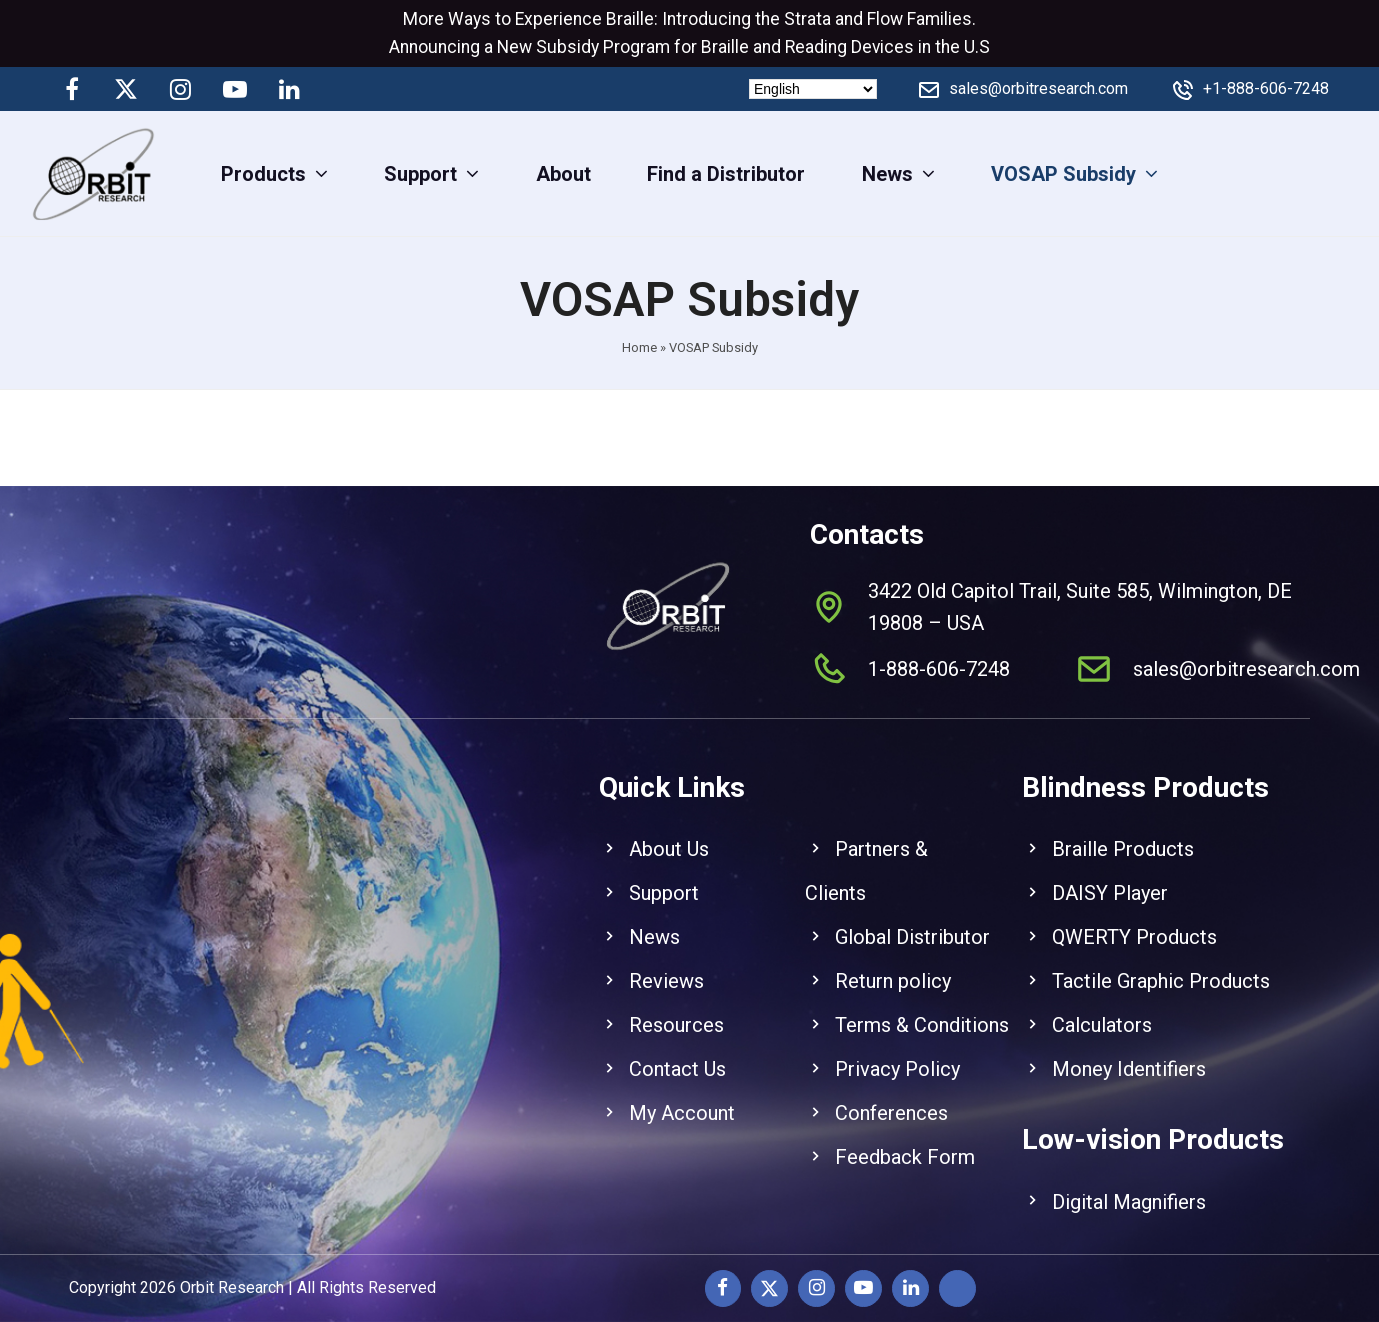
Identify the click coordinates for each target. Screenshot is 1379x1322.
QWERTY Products (1134, 921)
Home (639, 347)
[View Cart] (1346, 173)
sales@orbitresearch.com (1038, 88)
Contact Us (677, 1053)
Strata (807, 19)
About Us (669, 833)
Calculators (1102, 1009)
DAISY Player (1110, 877)
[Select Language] (813, 89)
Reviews (666, 965)
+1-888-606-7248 (1266, 88)
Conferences (891, 1097)
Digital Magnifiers (1129, 1186)
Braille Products (1123, 833)
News (654, 921)
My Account (682, 1097)
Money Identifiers (1129, 1053)
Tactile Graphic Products (1161, 965)
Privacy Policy (897, 1053)
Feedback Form (905, 1141)
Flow (885, 19)
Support (664, 877)
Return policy (893, 965)
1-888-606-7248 (939, 653)
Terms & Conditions (922, 1009)
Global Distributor (912, 921)
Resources (676, 1009)
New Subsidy (548, 47)
